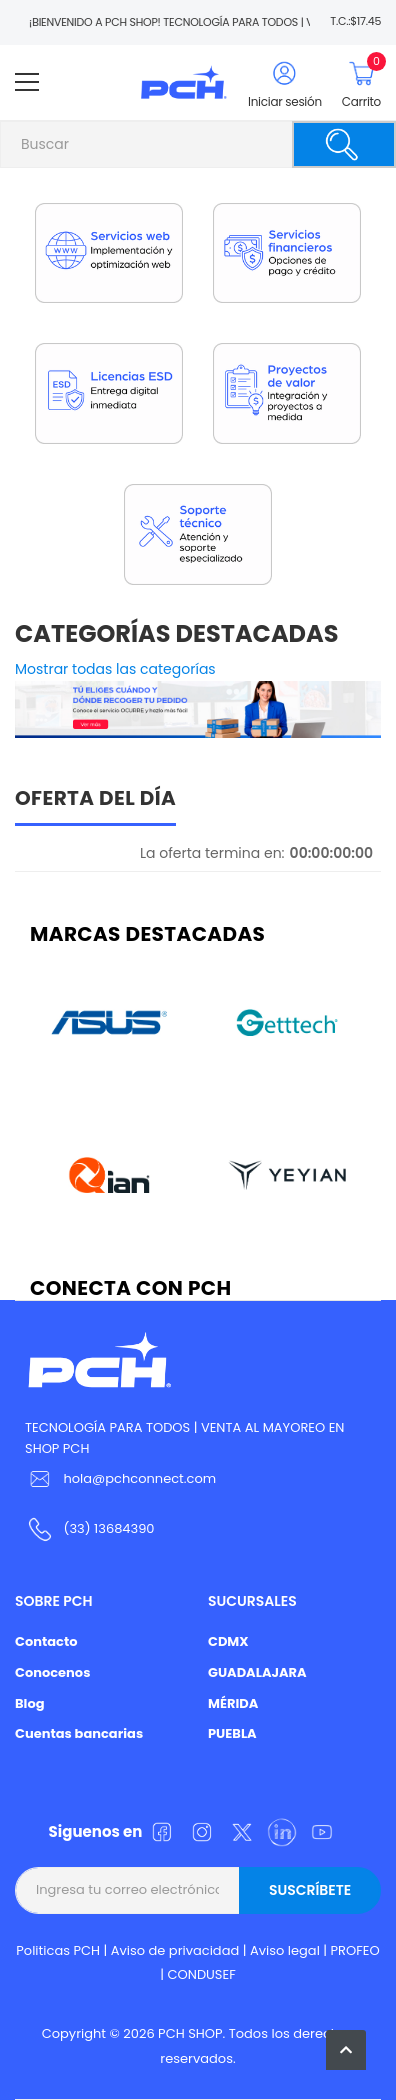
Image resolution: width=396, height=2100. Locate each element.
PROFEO (355, 1950)
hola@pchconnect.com (139, 1478)
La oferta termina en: (212, 853)
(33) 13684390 (108, 1528)
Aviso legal (285, 1950)
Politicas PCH (58, 1950)
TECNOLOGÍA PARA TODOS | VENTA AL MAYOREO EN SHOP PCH (184, 1438)
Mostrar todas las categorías (115, 669)
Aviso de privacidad (175, 1950)
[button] (346, 2050)
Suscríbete (310, 1890)
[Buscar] (344, 144)
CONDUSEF (202, 1974)
